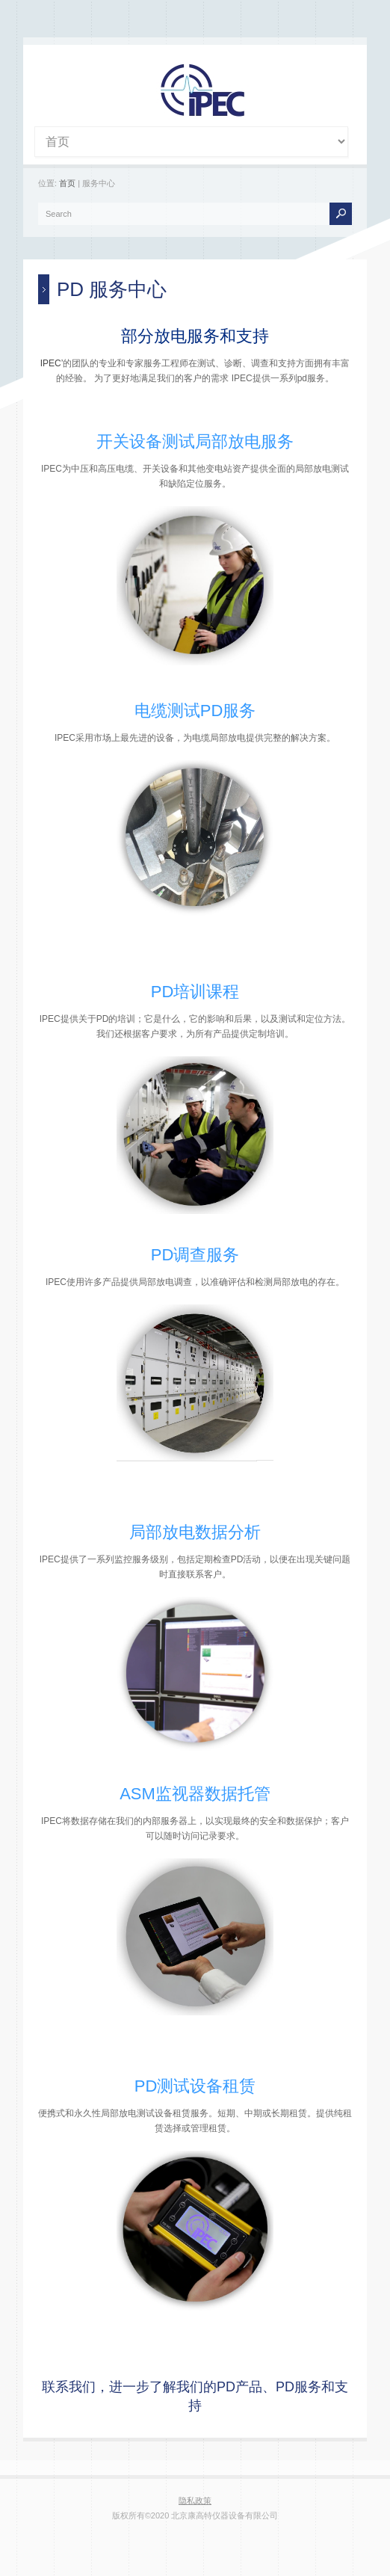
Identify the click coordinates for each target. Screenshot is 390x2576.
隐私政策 (195, 2500)
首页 (67, 183)
